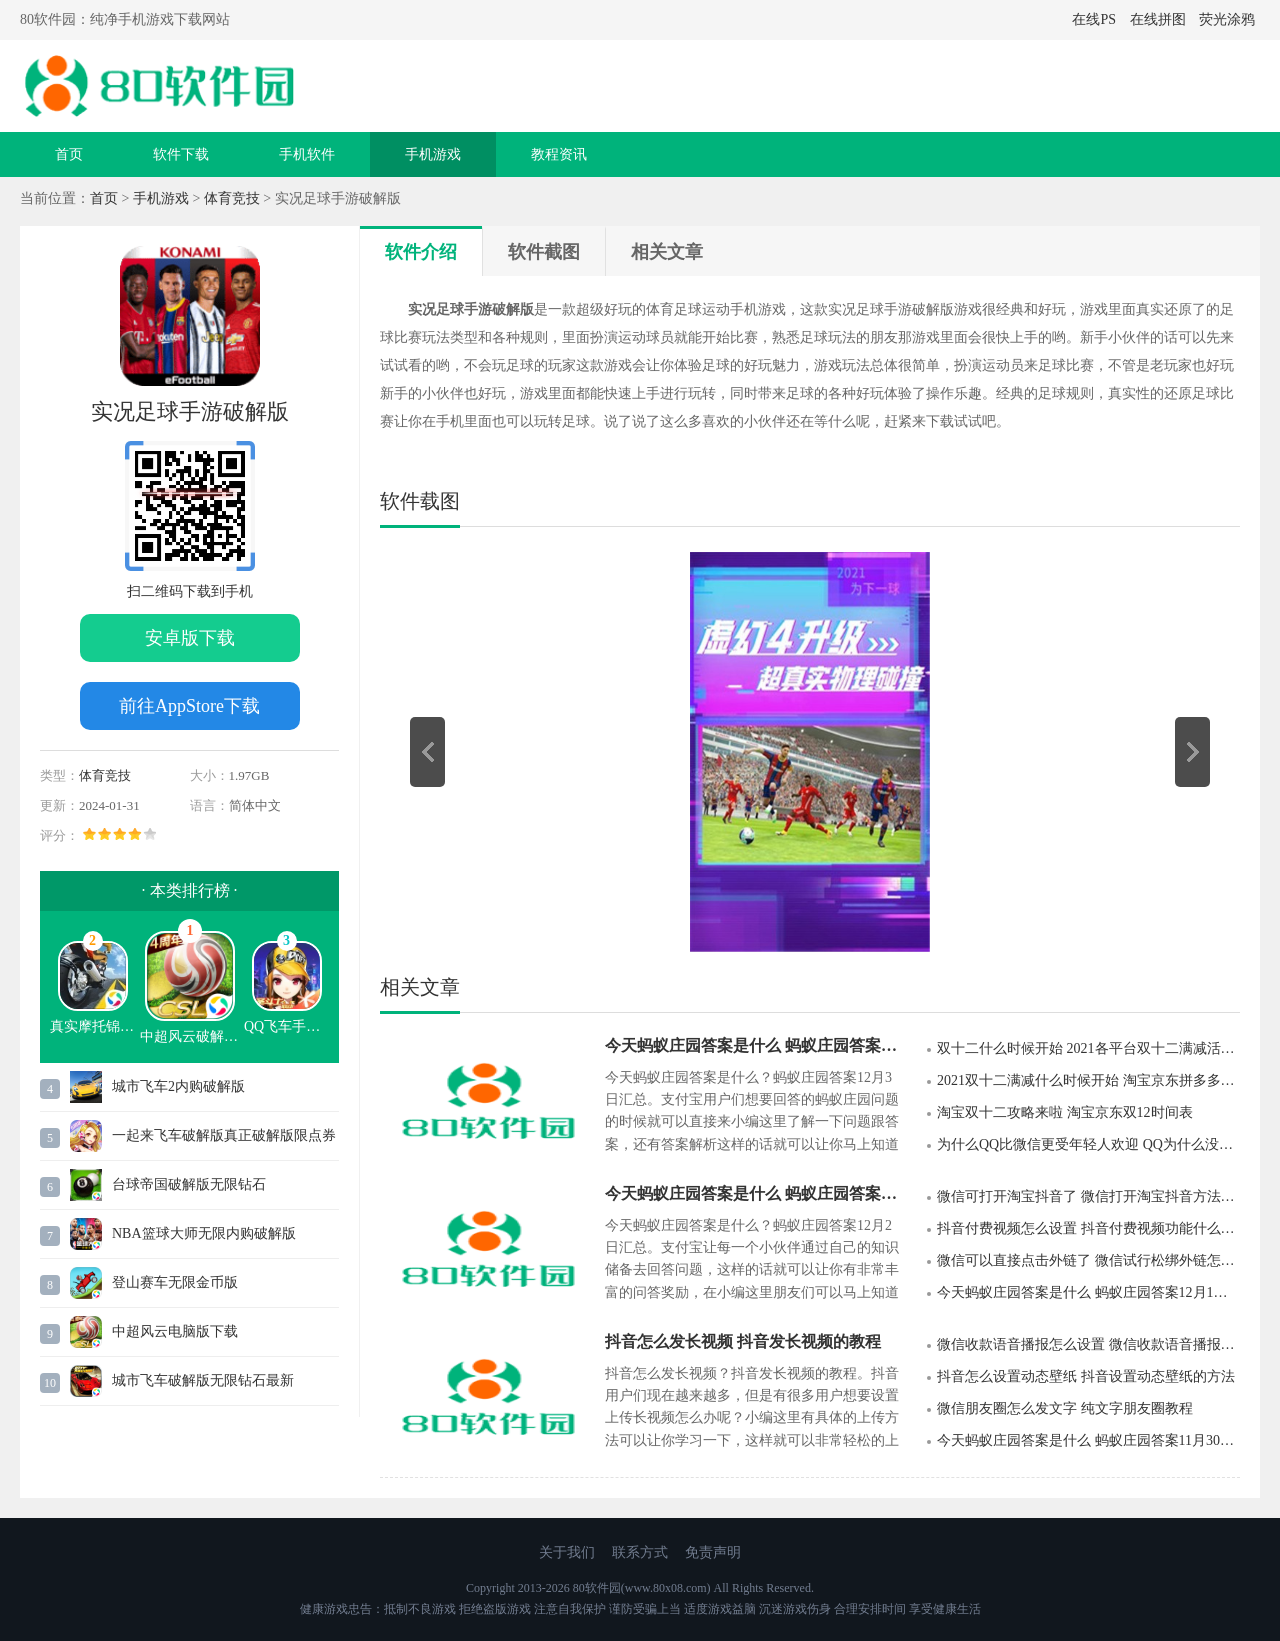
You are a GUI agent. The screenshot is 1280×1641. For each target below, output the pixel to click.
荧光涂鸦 (1227, 19)
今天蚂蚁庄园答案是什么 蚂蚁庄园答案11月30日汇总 (1088, 1440)
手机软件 (307, 154)
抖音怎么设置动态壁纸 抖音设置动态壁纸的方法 (1086, 1376)
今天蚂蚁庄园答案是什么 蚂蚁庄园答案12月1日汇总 (1088, 1292)
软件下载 (181, 154)
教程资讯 (559, 154)
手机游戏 (433, 154)
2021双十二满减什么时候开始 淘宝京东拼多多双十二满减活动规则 (1088, 1080)
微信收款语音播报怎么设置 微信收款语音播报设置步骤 (1088, 1344)
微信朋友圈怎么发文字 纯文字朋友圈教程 (1065, 1408)
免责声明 (713, 1552)
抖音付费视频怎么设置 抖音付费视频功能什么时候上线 (1088, 1228)
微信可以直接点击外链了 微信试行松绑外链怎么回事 (1088, 1260)
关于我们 (567, 1552)
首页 (69, 154)
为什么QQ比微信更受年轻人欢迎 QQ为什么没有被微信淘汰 (1088, 1144)
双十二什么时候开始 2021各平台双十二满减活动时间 (1088, 1048)
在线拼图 (1158, 19)
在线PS (1094, 19)
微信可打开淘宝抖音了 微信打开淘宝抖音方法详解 (1088, 1196)
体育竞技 (232, 198)
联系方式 (640, 1552)
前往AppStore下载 (189, 706)
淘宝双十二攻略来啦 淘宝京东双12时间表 (1065, 1112)
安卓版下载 (190, 638)
